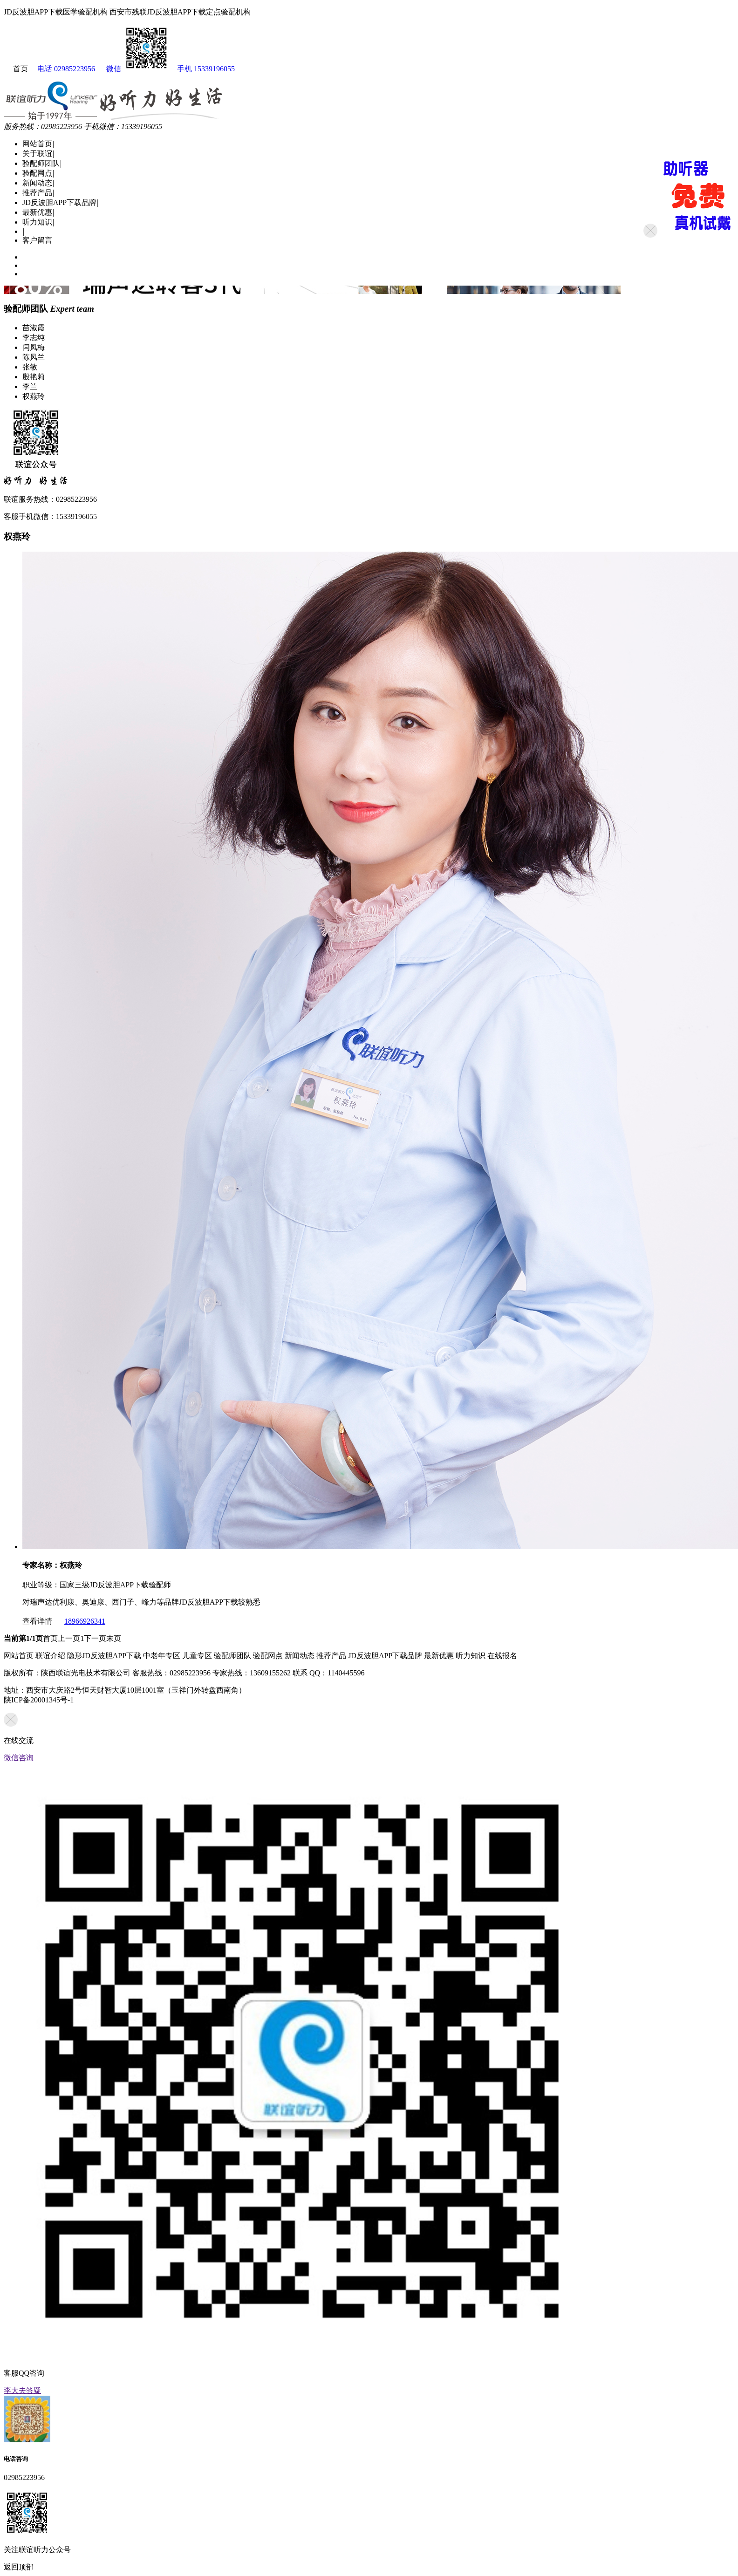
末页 (113, 1638)
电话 (63, 69)
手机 (203, 69)
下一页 (95, 1638)
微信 (134, 69)
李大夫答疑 (22, 2390)
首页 (50, 1638)
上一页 (69, 1638)
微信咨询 (19, 1758)
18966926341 (79, 1621)
